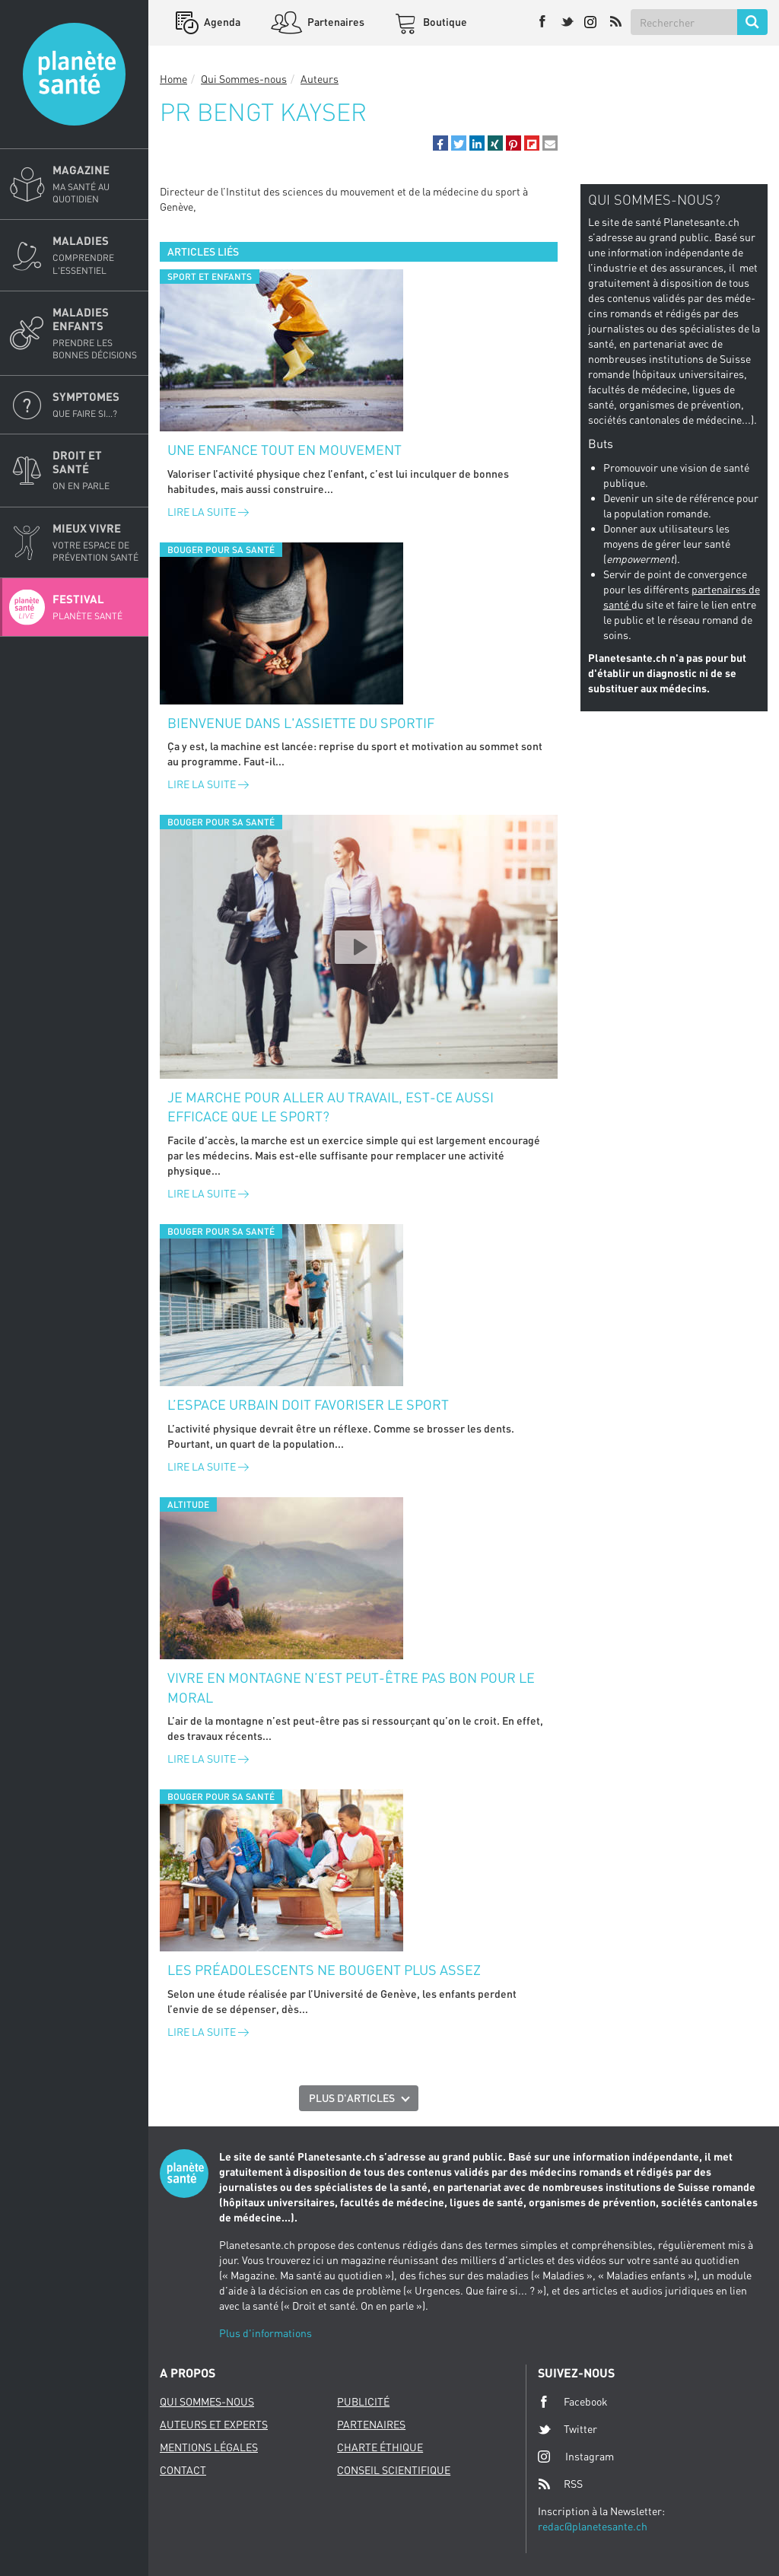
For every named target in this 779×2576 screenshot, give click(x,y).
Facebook (573, 2401)
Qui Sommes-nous (244, 78)
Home (173, 78)
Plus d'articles (352, 2097)
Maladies (95, 255)
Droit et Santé (95, 470)
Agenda (221, 21)
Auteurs (319, 78)
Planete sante (74, 74)
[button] (440, 143)
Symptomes (95, 405)
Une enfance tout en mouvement (284, 449)
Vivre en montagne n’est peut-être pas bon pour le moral (351, 1687)
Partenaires (334, 21)
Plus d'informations (265, 2332)
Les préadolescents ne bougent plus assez (324, 1969)
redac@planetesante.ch (592, 2526)
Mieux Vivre (95, 542)
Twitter (567, 2429)
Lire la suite (208, 511)
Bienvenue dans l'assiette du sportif (300, 722)
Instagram (576, 2456)
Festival (95, 607)
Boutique (444, 21)
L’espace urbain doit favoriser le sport (308, 1404)
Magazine (95, 184)
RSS (560, 2484)
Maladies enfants (95, 333)
